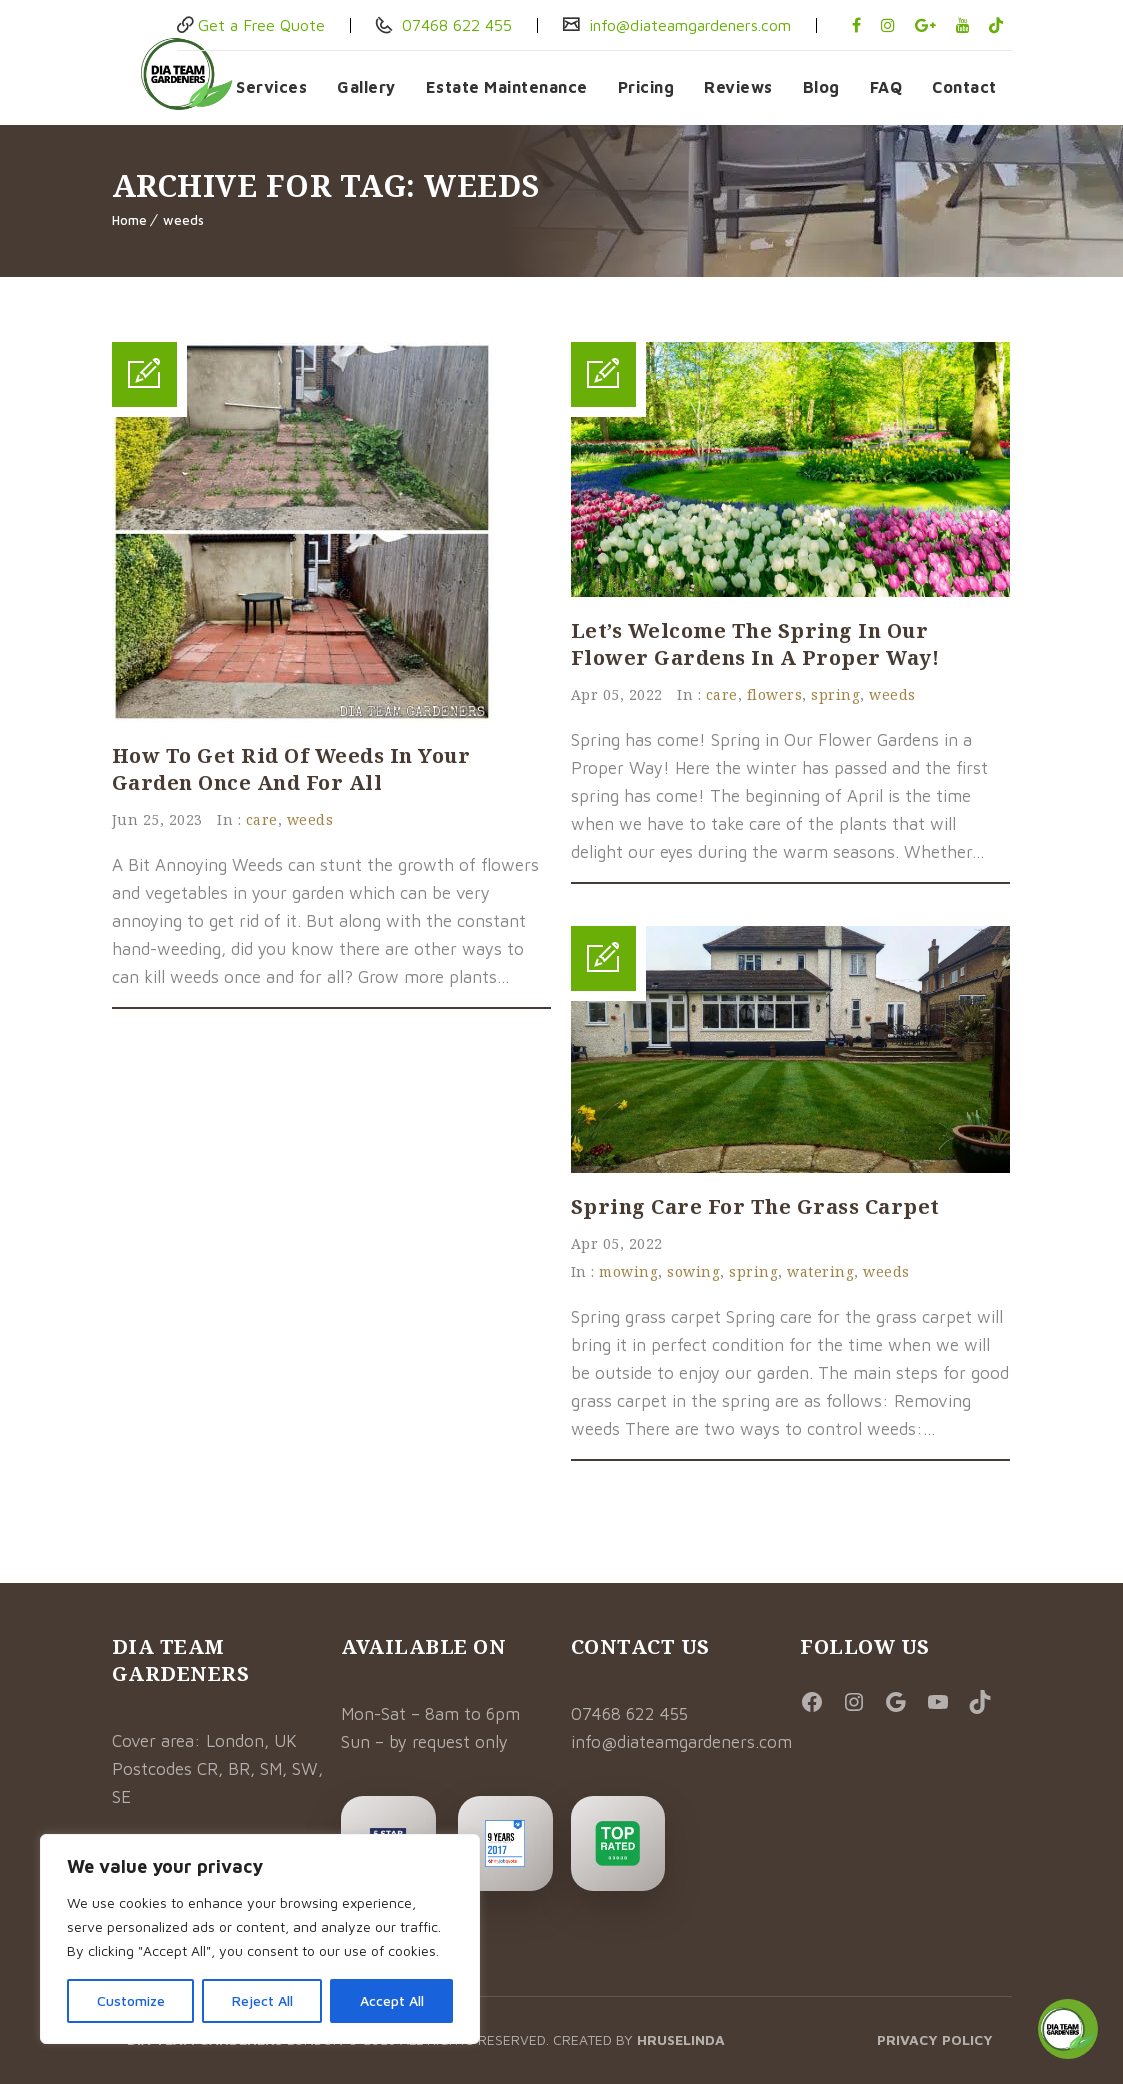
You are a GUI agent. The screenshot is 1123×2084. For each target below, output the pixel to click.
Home (129, 220)
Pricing (646, 87)
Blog (821, 87)
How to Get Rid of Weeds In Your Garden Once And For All (291, 769)
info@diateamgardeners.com (687, 25)
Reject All (262, 2000)
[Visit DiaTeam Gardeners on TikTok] (985, 1703)
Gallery (366, 87)
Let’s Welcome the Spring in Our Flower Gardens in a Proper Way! (755, 644)
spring (835, 694)
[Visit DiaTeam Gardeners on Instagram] (859, 1703)
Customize (131, 2000)
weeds (183, 220)
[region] (260, 1939)
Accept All (392, 2000)
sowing (693, 1271)
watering (820, 1271)
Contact (964, 87)
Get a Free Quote (261, 25)
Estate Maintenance (507, 87)
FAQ (886, 87)
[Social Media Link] (901, 1703)
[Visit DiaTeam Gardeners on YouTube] (943, 1703)
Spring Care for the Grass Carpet (755, 1206)
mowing (628, 1271)
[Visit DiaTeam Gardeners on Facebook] (817, 1703)
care (262, 819)
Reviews (738, 87)
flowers (775, 694)
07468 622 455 (454, 25)
